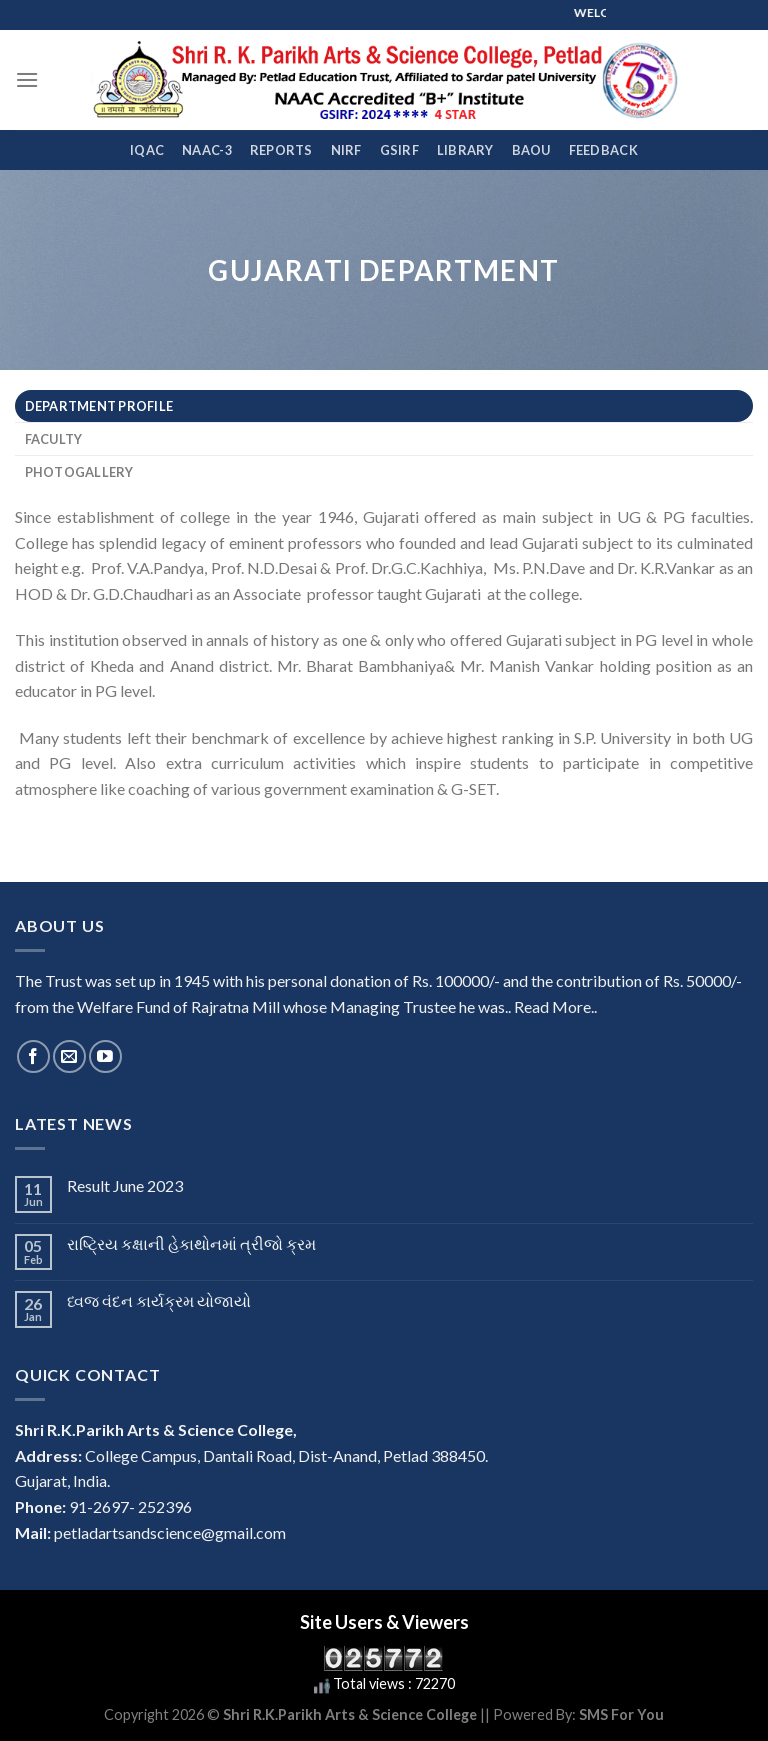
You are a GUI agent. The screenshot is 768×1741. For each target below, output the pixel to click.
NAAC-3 (207, 150)
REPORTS (281, 150)
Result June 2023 (125, 1185)
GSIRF (399, 150)
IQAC (147, 150)
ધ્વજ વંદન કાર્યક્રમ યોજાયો (159, 1300)
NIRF (346, 150)
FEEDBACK (603, 150)
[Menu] (27, 79)
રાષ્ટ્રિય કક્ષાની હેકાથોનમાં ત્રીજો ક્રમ (191, 1243)
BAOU (531, 150)
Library (465, 150)
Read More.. (555, 1006)
